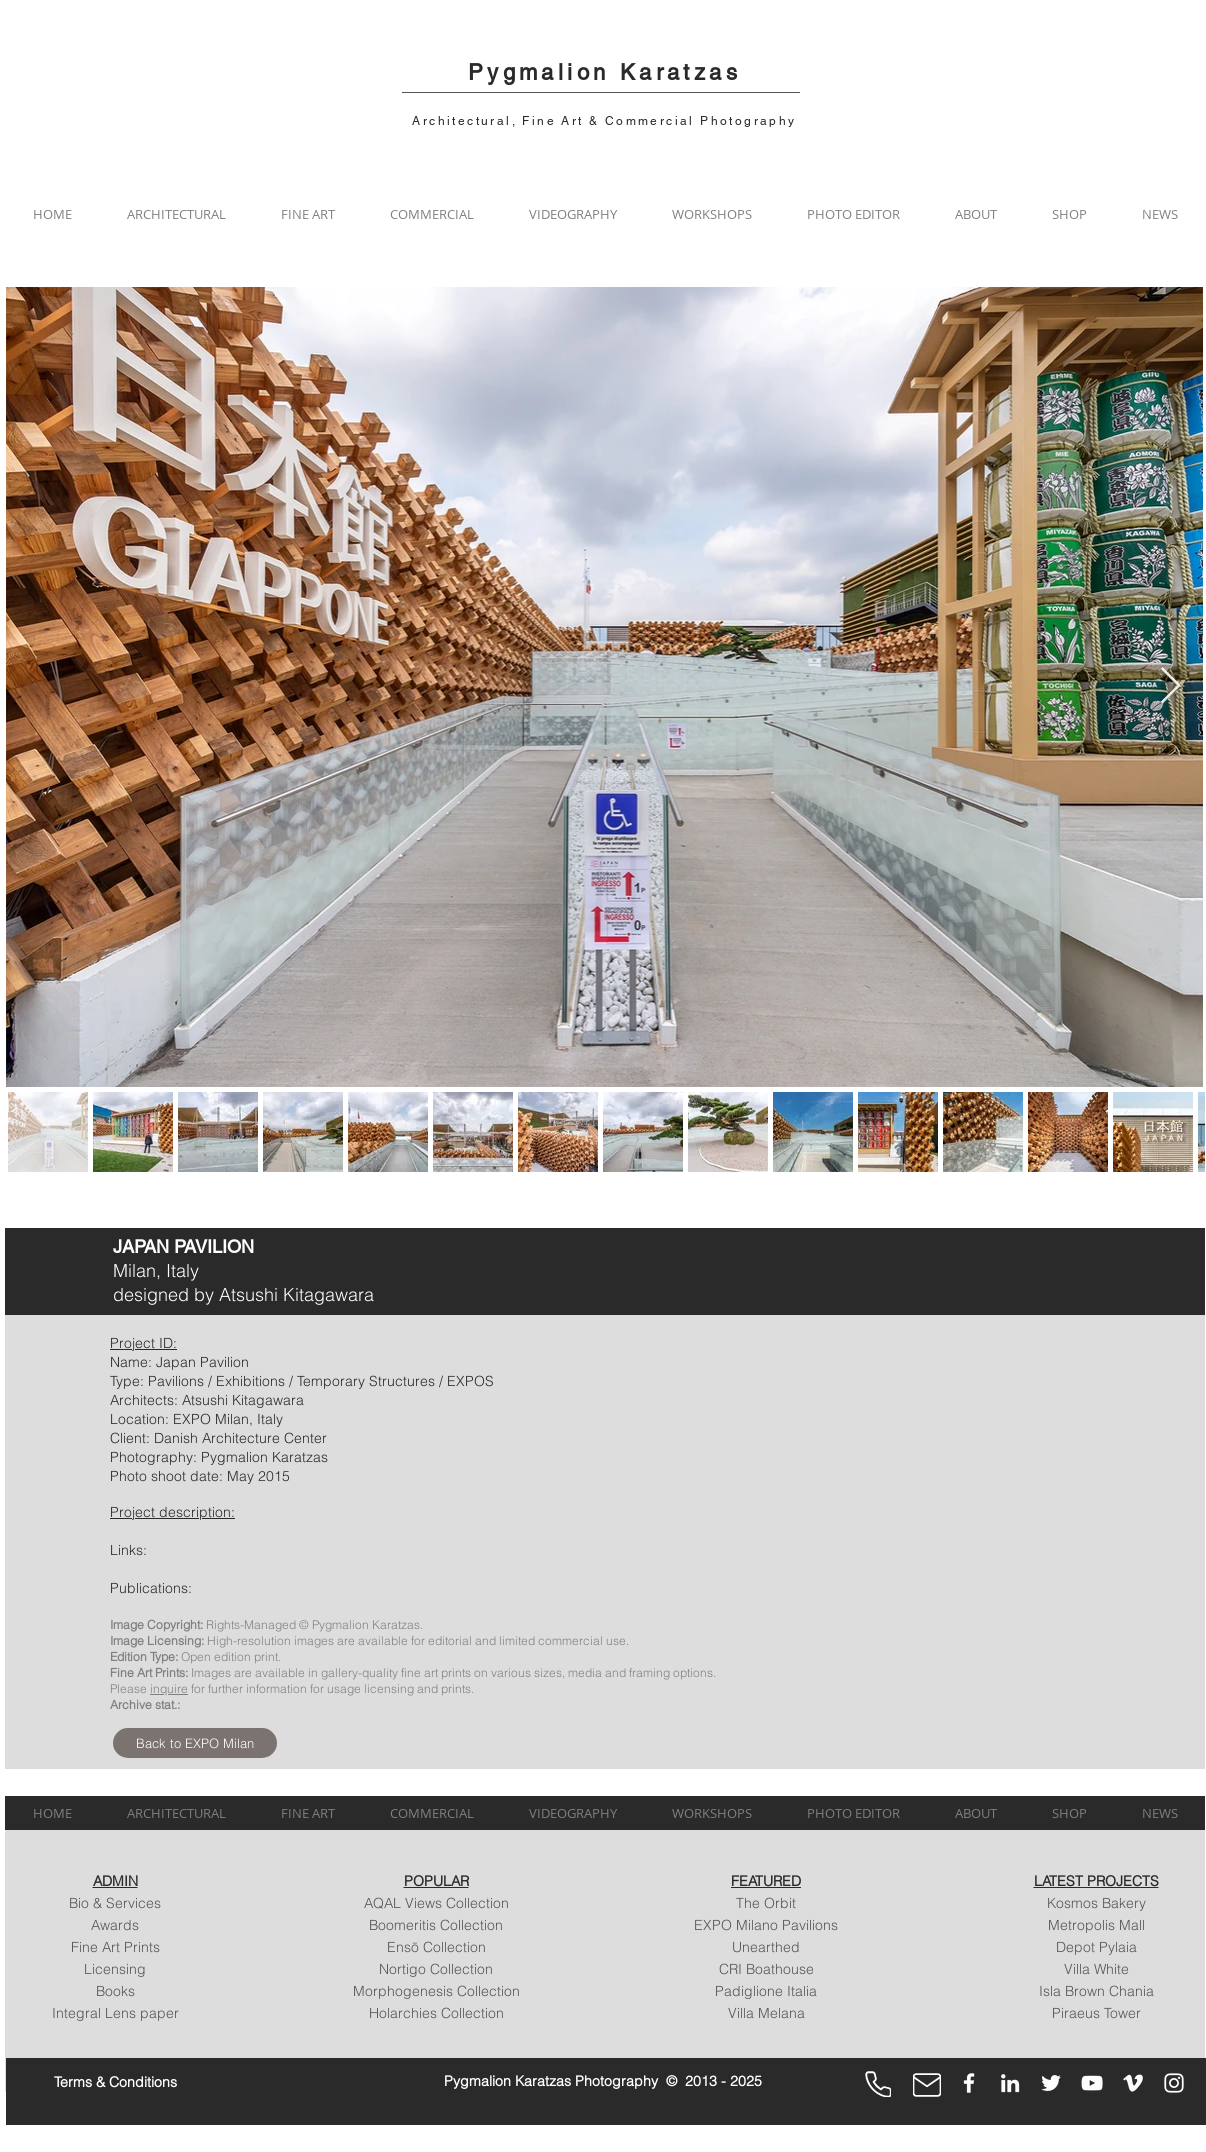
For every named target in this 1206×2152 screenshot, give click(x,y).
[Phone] (878, 2084)
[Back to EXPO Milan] (195, 1743)
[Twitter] (1051, 2083)
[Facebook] (969, 2083)
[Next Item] (1170, 686)
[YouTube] (1092, 2083)
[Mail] (927, 2085)
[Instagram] (1174, 2083)
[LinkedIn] (1010, 2083)
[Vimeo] (1133, 2083)
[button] (176, 214)
